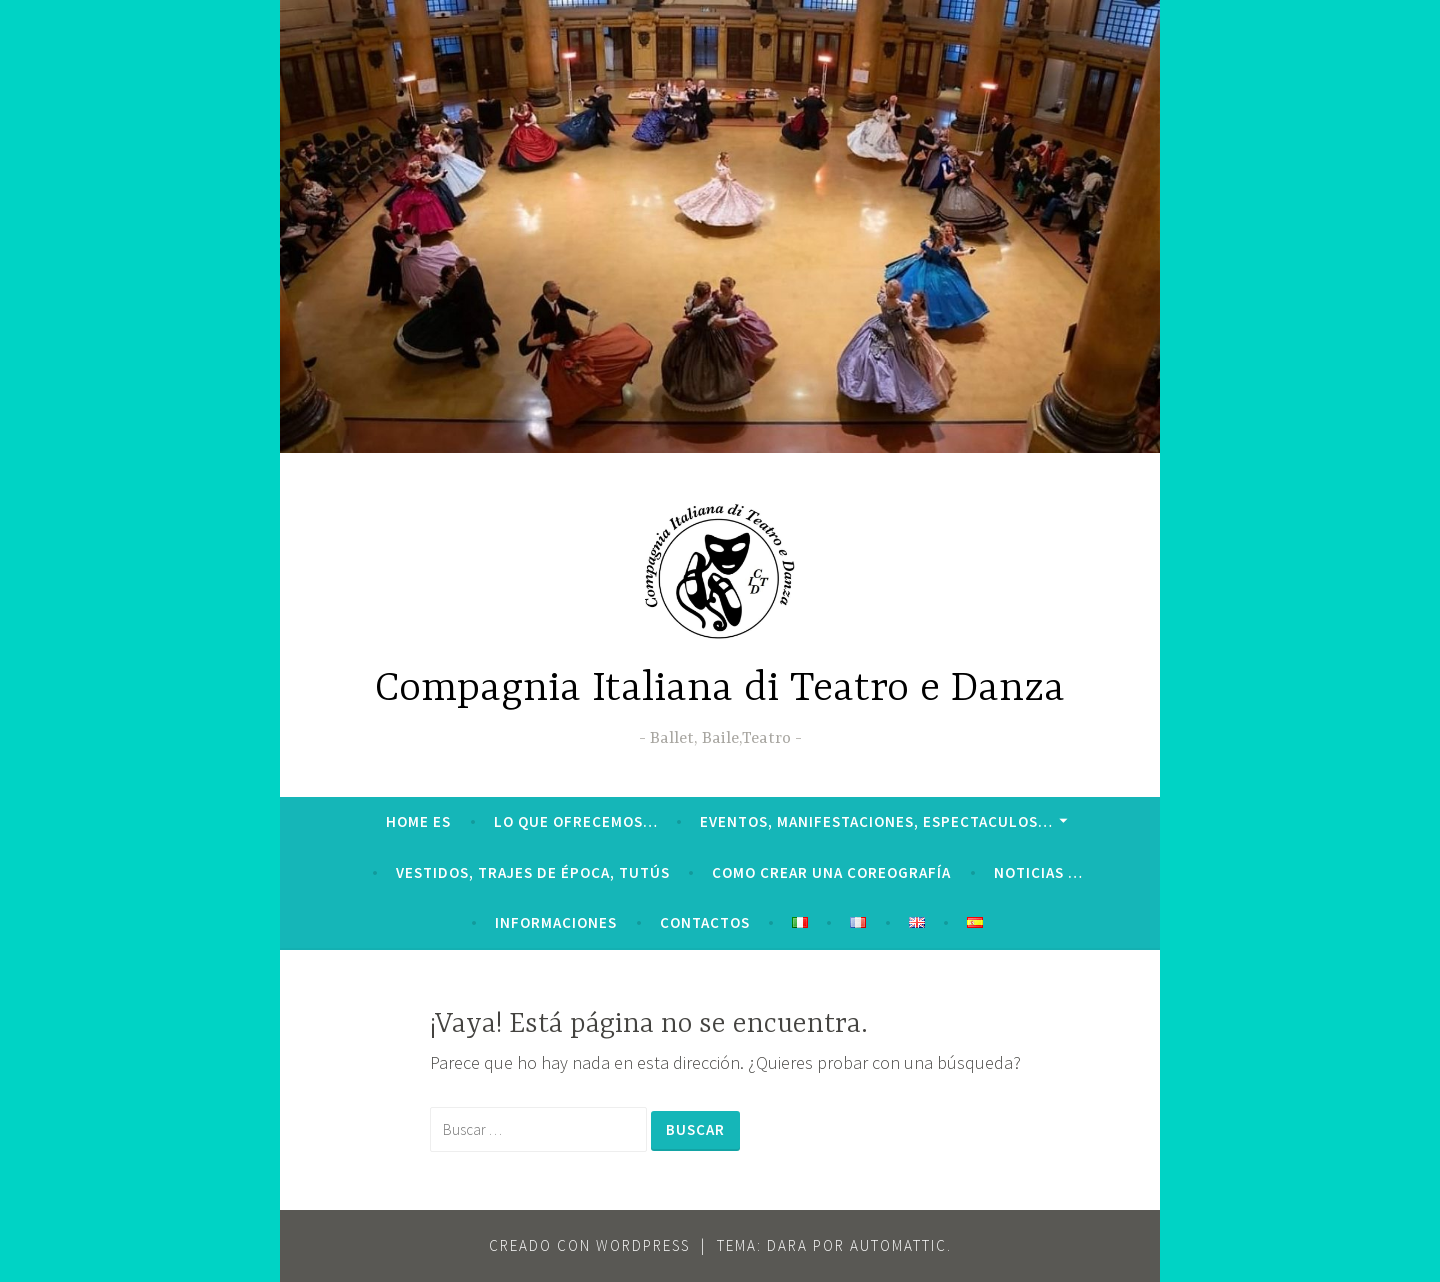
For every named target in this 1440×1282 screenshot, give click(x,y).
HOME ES (418, 821)
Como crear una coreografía (831, 872)
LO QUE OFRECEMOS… (576, 821)
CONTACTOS (705, 922)
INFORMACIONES (556, 922)
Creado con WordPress (589, 1245)
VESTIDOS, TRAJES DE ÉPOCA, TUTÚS (533, 872)
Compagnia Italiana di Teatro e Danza (720, 689)
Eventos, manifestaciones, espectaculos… (876, 821)
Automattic (898, 1245)
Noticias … (1038, 872)
